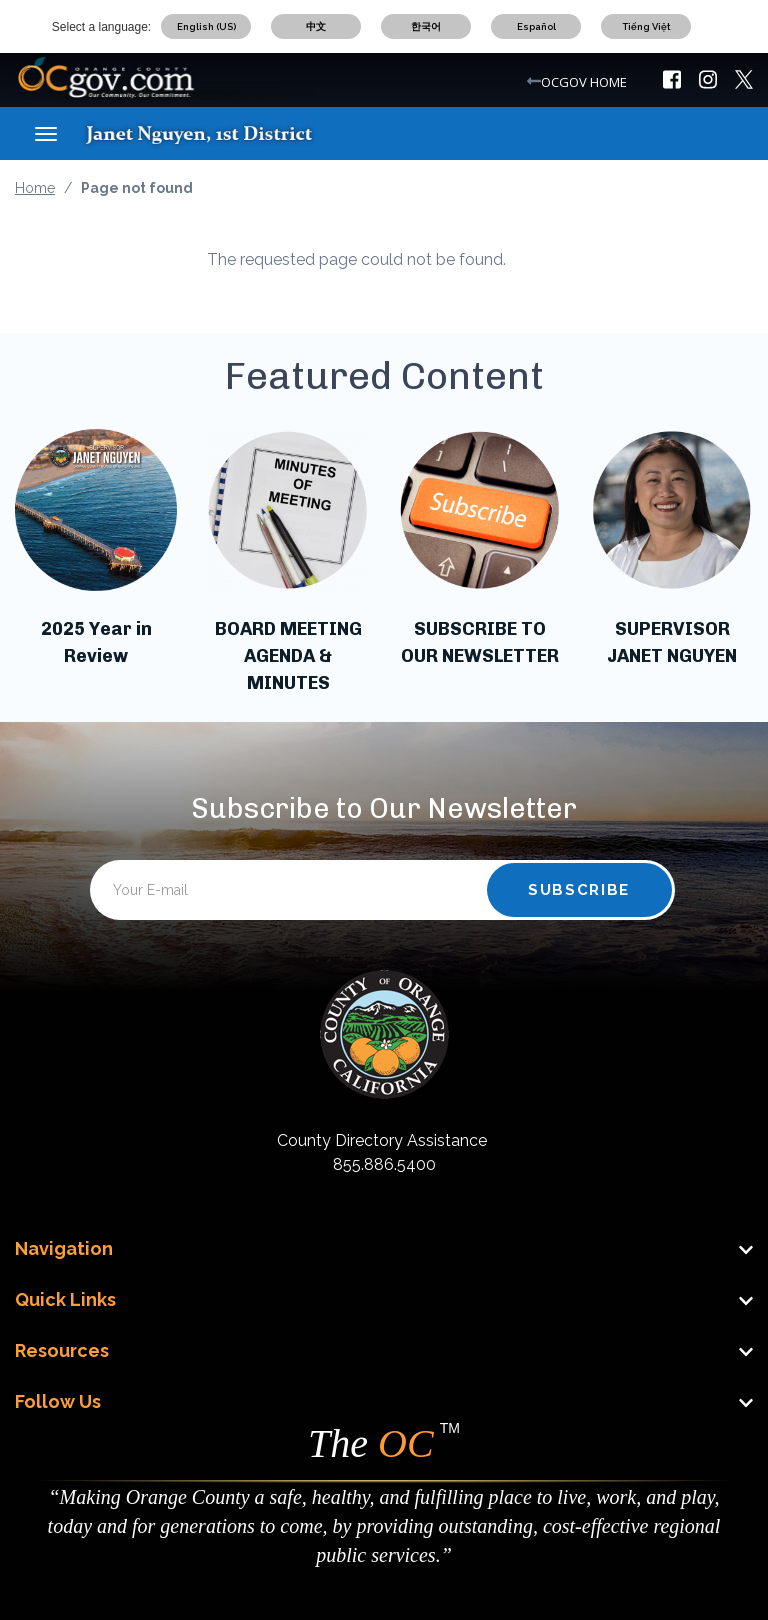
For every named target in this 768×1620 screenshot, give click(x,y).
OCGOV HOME (584, 82)
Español (536, 26)
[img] (672, 79)
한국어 (426, 26)
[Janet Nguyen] (217, 133)
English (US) (206, 26)
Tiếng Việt (646, 26)
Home (35, 188)
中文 (316, 26)
